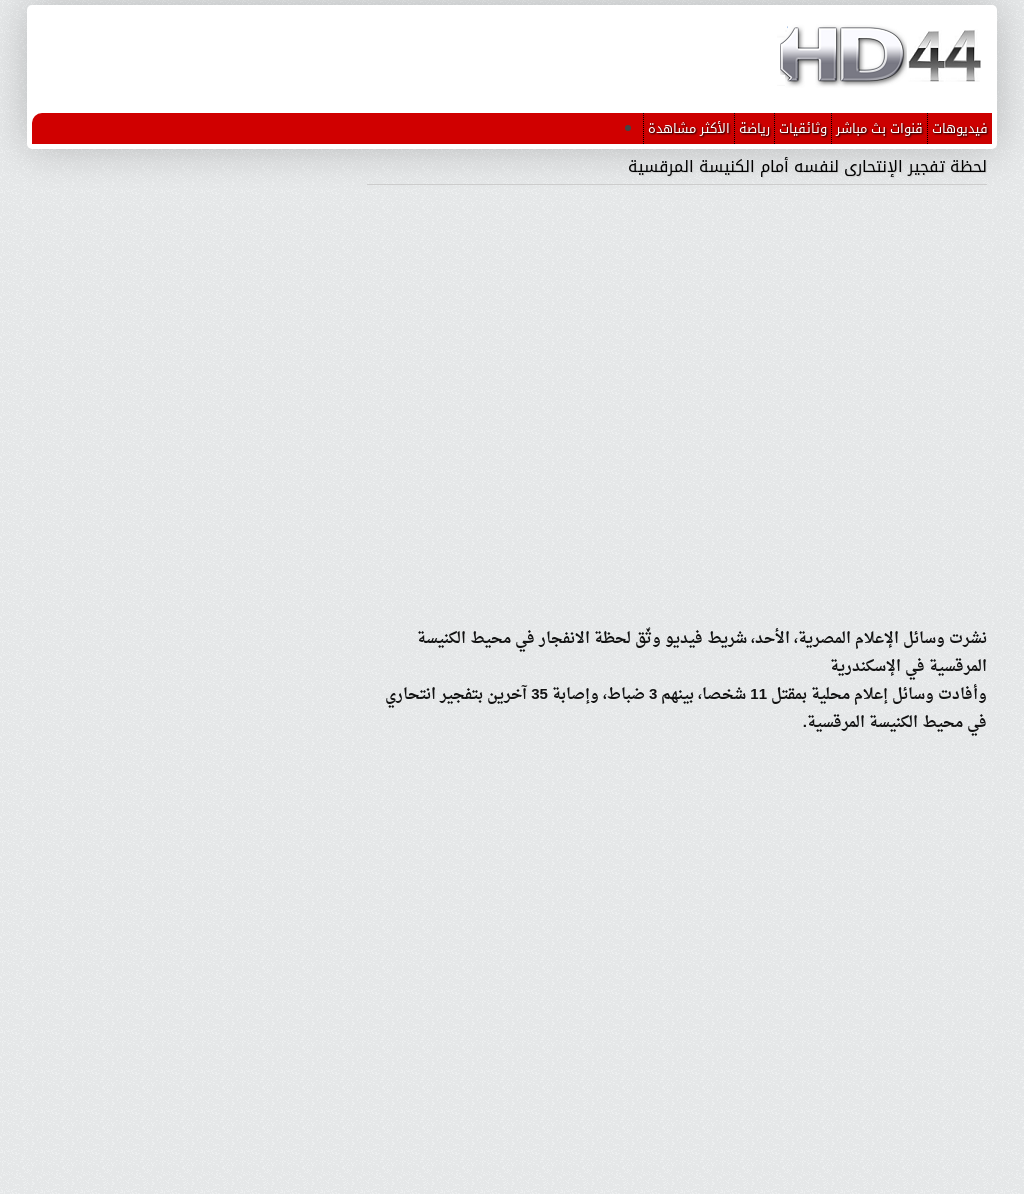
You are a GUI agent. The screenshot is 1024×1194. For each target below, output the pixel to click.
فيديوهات (960, 128)
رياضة (754, 128)
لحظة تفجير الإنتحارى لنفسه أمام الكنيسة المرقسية (807, 166)
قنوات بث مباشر (879, 128)
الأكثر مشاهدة (689, 128)
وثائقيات (803, 128)
